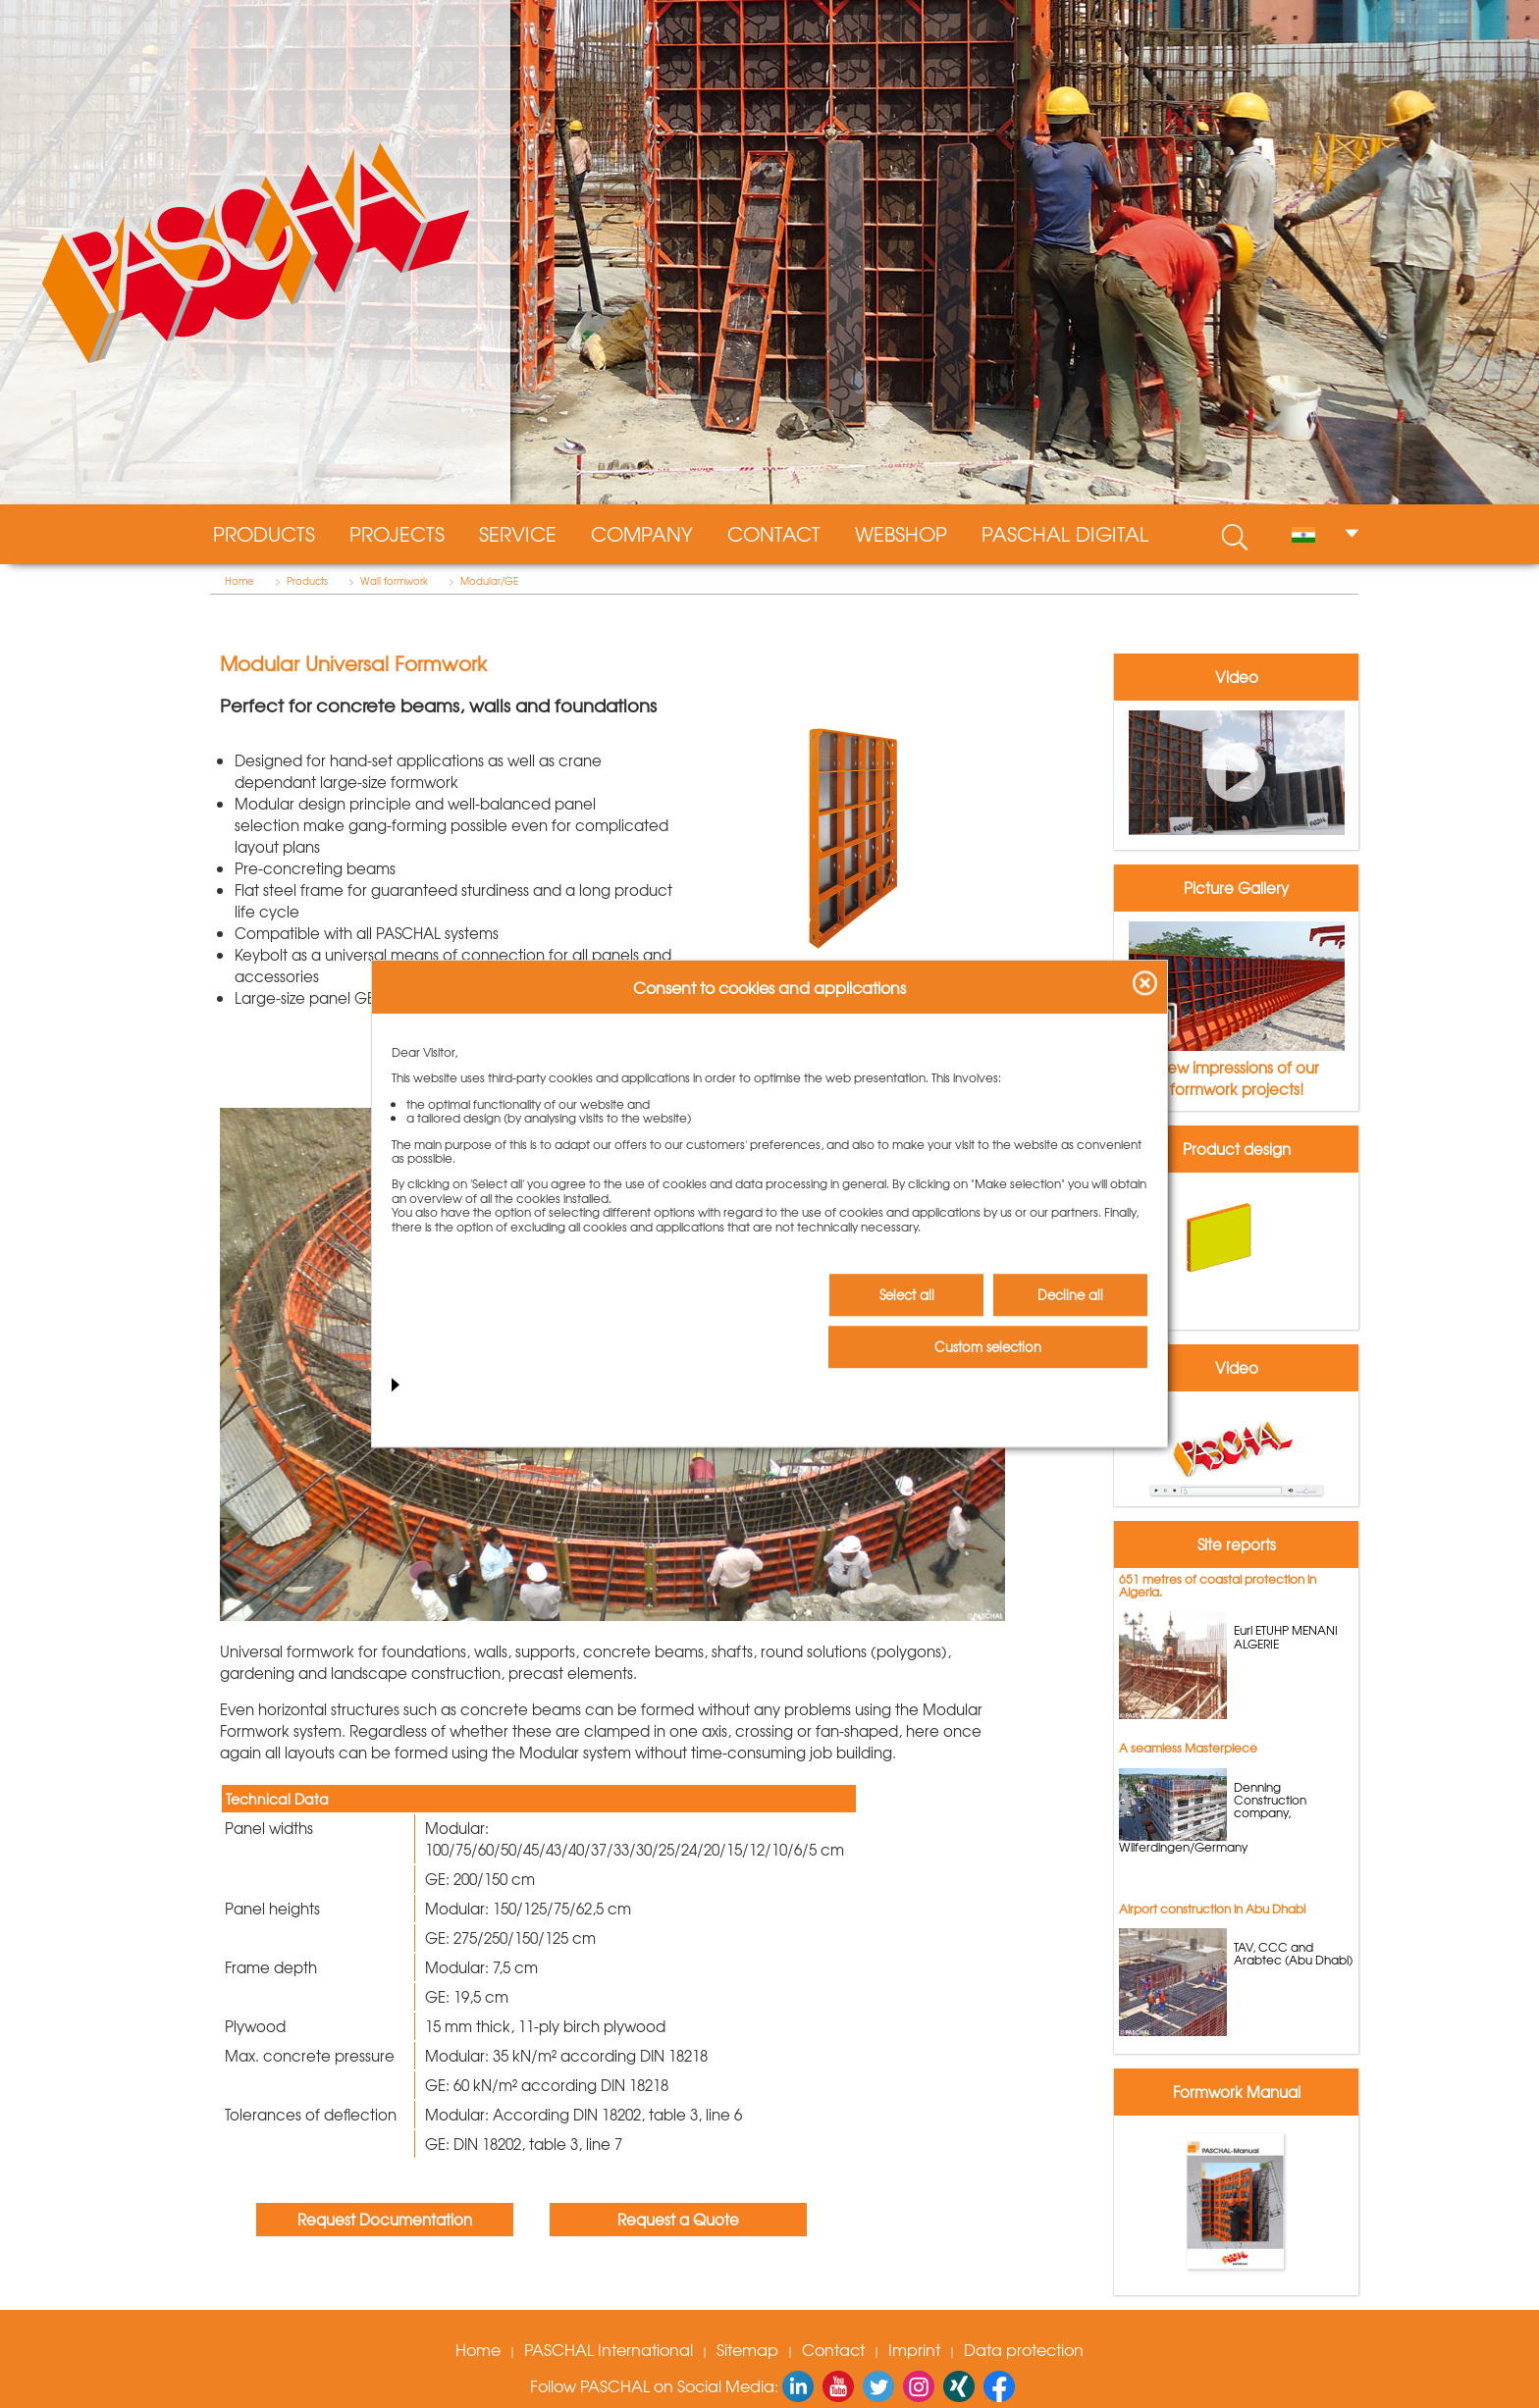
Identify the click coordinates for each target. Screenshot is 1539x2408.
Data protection (1024, 2349)
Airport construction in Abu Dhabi (1212, 1908)
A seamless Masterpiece (1188, 1747)
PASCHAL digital (1065, 534)
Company (642, 534)
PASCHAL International (608, 2349)
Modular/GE (489, 581)
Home (239, 581)
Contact (774, 534)
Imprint (914, 2349)
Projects (397, 534)
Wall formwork (394, 581)
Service (518, 534)
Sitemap (747, 2349)
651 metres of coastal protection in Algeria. (1217, 1585)
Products (264, 534)
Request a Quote (678, 2219)
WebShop (901, 534)
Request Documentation (384, 2219)
